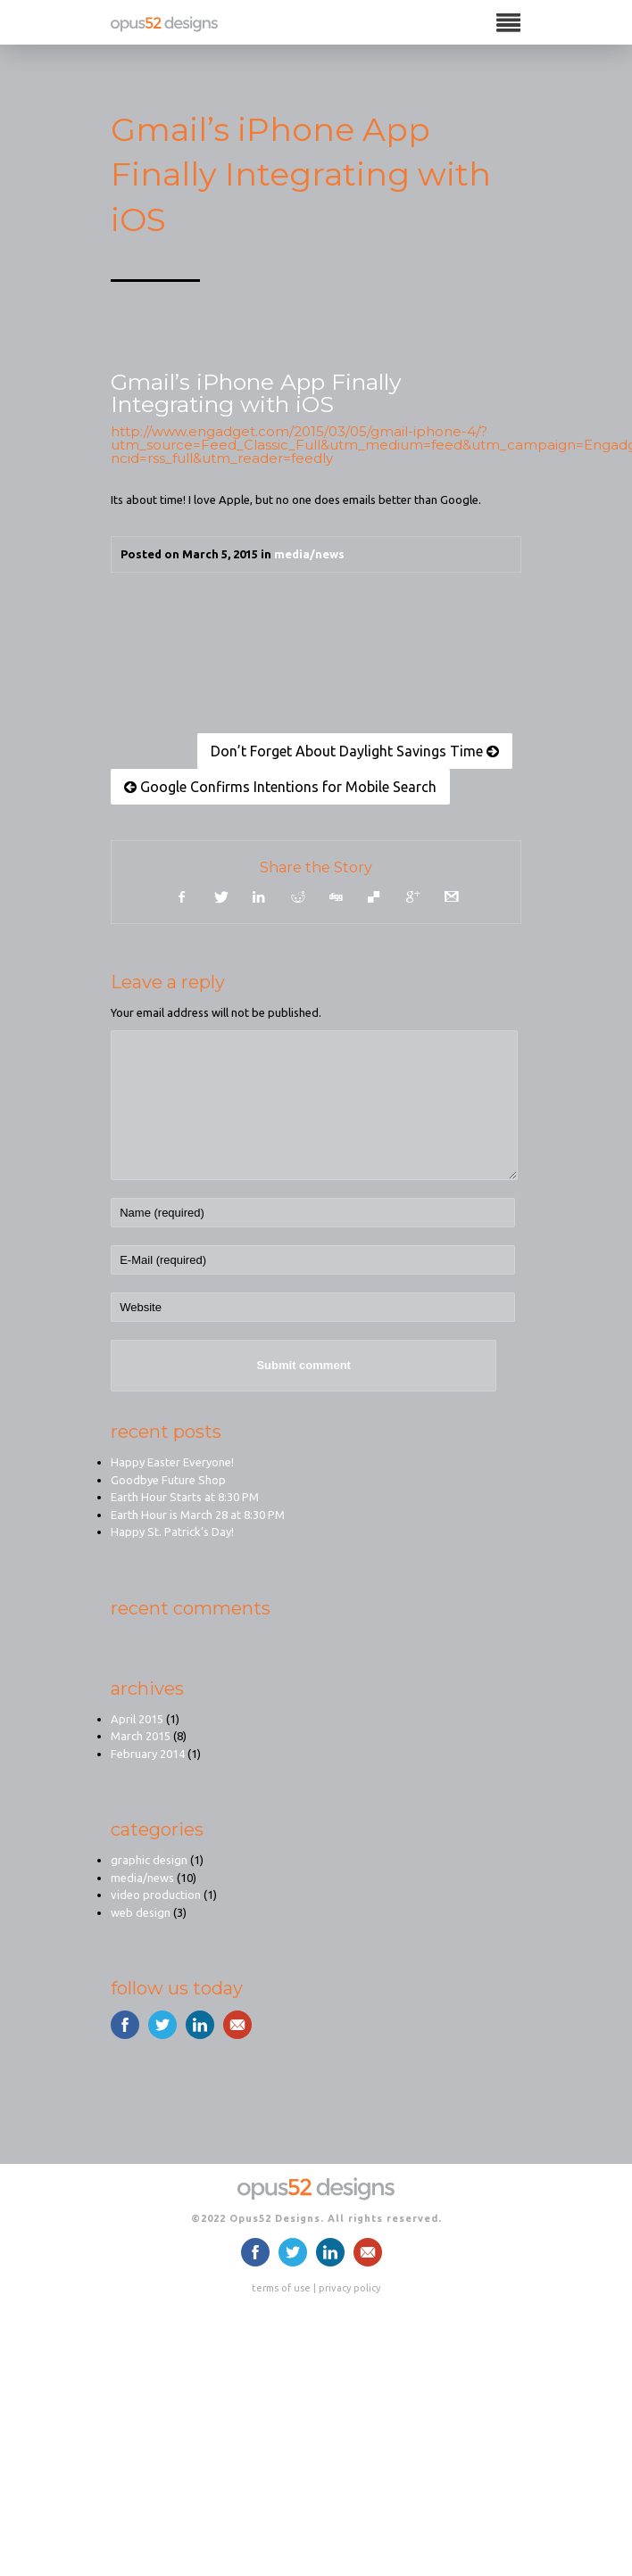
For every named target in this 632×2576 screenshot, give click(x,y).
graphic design (149, 1860)
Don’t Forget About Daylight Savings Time (355, 751)
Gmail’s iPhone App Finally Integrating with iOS (256, 392)
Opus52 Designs (274, 2218)
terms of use (281, 2288)
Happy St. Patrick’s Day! (172, 1531)
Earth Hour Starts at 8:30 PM (185, 1496)
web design (140, 1912)
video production (156, 1894)
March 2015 (140, 1736)
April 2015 (137, 1719)
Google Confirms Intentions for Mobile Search (280, 787)
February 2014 (148, 1753)
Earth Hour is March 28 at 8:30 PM (198, 1514)
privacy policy (349, 2288)
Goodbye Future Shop (168, 1480)
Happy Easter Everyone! (172, 1462)
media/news (309, 554)
